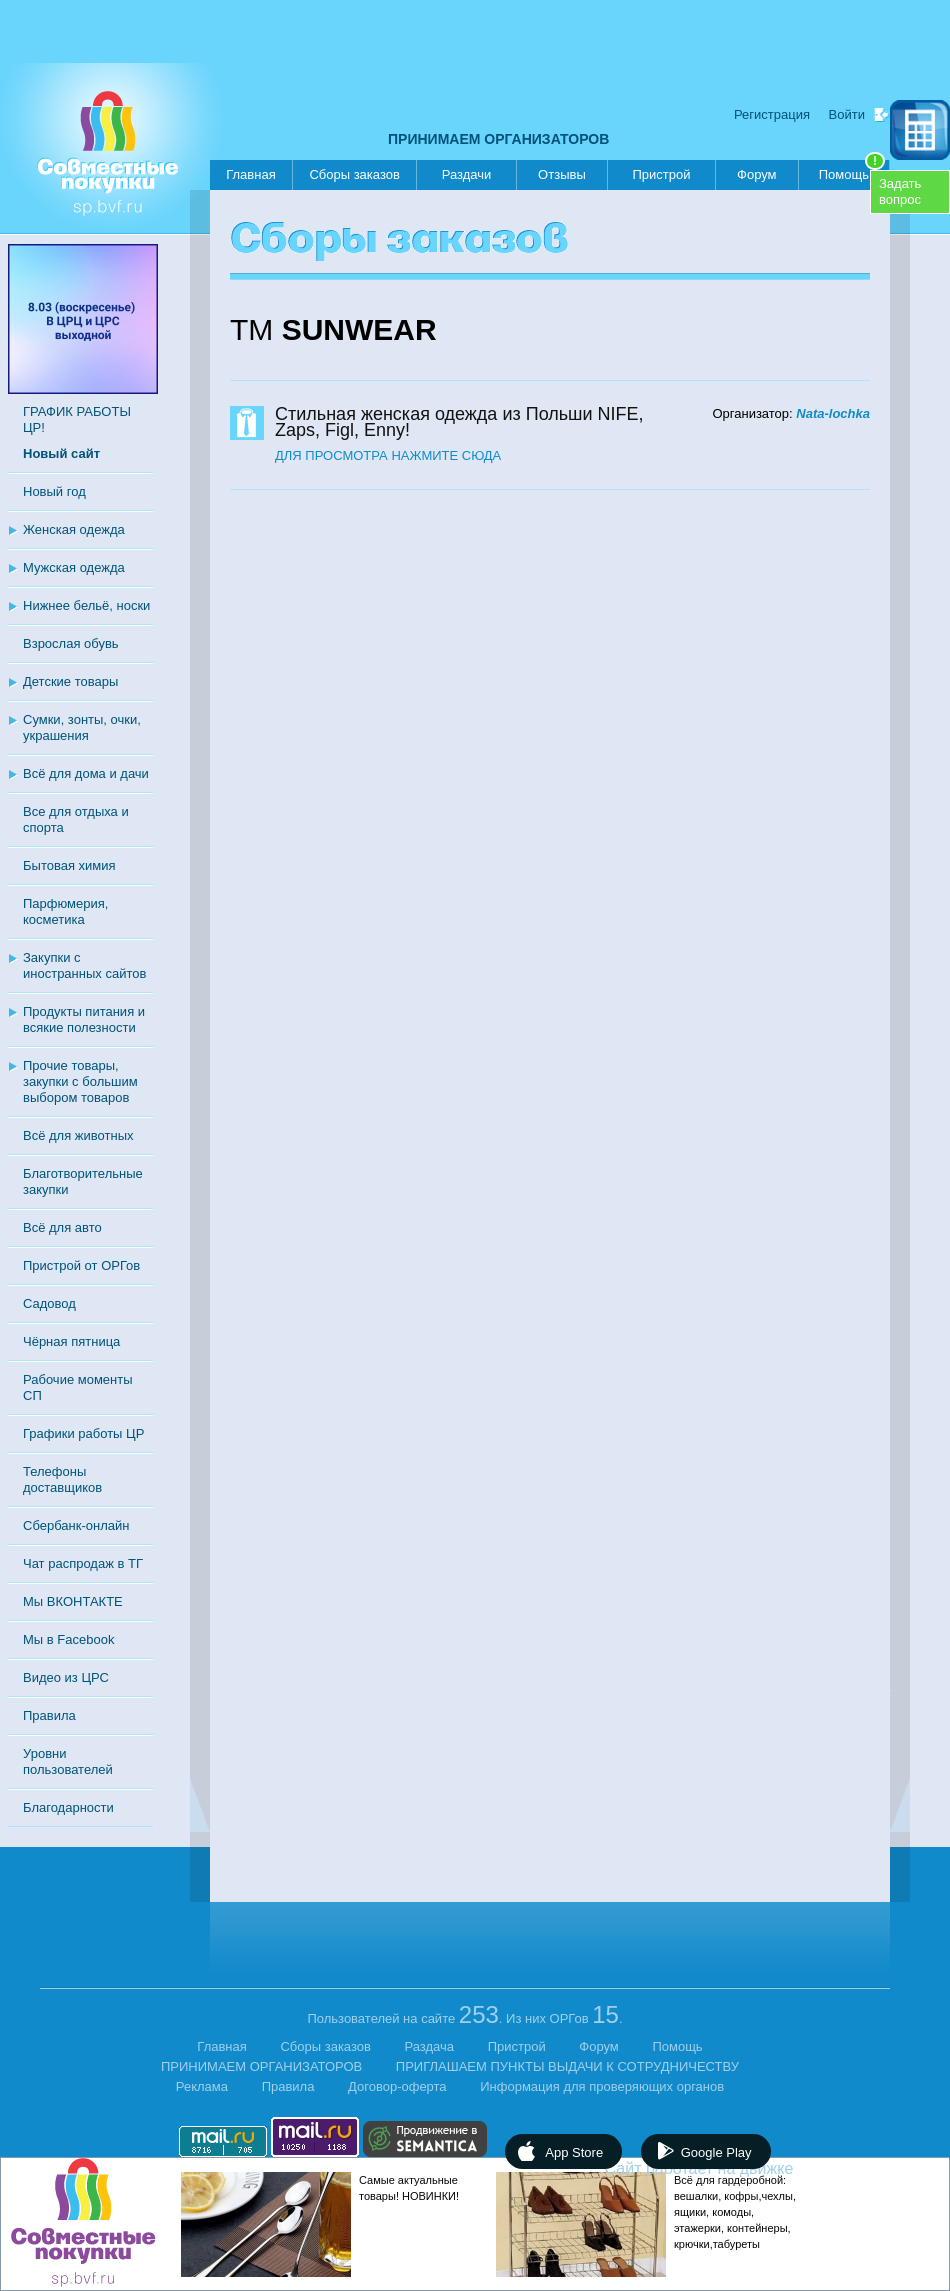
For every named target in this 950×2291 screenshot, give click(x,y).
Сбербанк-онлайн (76, 1525)
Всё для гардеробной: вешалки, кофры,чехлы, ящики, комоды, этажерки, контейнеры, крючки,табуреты (735, 2212)
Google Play (716, 2152)
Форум (757, 174)
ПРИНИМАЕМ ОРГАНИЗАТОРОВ (498, 139)
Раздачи (467, 174)
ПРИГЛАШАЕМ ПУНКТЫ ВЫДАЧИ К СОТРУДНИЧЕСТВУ (567, 2066)
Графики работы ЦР (83, 1433)
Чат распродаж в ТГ (83, 1563)
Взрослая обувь (71, 643)
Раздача (430, 2046)
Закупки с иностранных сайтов (84, 965)
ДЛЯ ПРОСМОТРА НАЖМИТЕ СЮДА (388, 455)
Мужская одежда (74, 567)
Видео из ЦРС (66, 1677)
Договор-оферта (397, 2086)
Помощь (852, 171)
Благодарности (68, 1807)
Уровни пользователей (68, 1761)
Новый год (54, 491)
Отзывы (562, 174)
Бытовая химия (69, 865)
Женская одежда (74, 529)
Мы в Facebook (68, 1639)
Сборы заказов (354, 174)
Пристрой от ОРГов (81, 1265)
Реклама (202, 2086)
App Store (574, 2152)
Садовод (49, 1303)
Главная (250, 174)
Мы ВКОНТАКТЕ (73, 1601)
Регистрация (772, 114)
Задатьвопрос (900, 191)
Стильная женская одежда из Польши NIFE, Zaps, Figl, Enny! (459, 422)
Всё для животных (78, 1135)
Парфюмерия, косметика (65, 911)
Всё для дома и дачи (86, 773)
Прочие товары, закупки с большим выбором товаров (80, 1081)
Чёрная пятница (71, 1341)
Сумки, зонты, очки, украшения (82, 727)
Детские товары (70, 681)
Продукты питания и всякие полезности (84, 1019)
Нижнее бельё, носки (86, 605)
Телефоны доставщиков (62, 1479)
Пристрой (661, 174)
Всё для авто (62, 1227)
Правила (49, 1715)
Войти (847, 114)
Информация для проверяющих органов (602, 2086)
